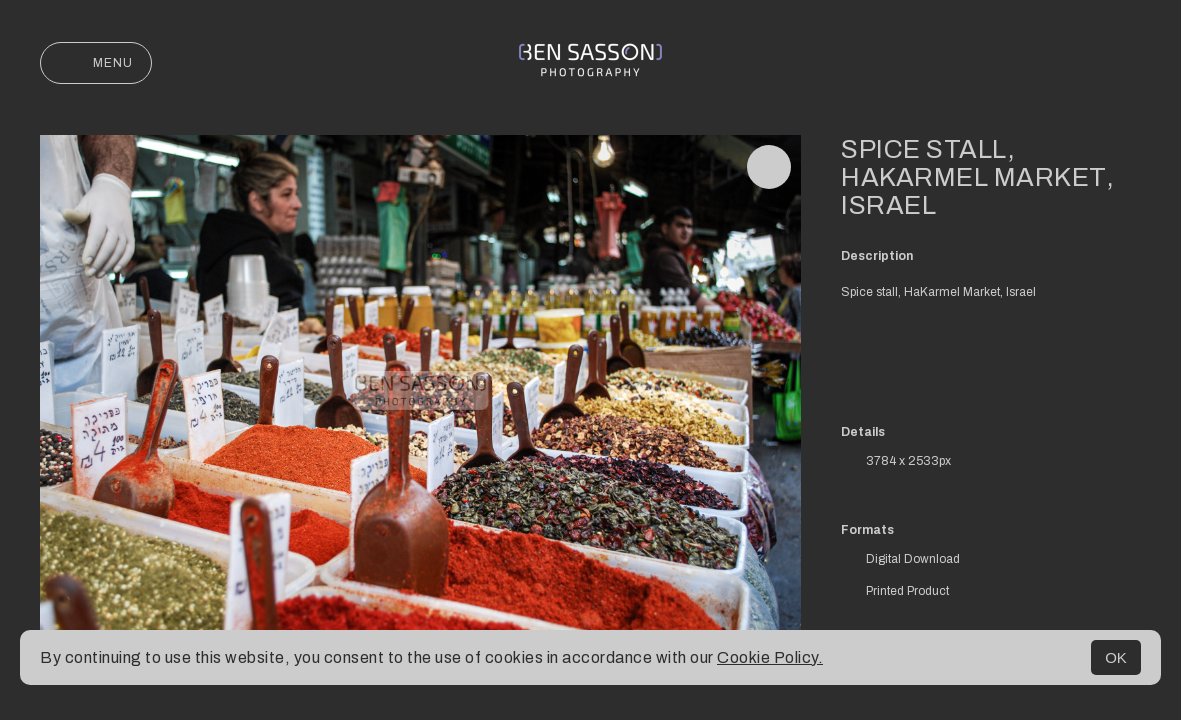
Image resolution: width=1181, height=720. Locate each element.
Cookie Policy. (770, 657)
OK (1116, 657)
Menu (96, 63)
